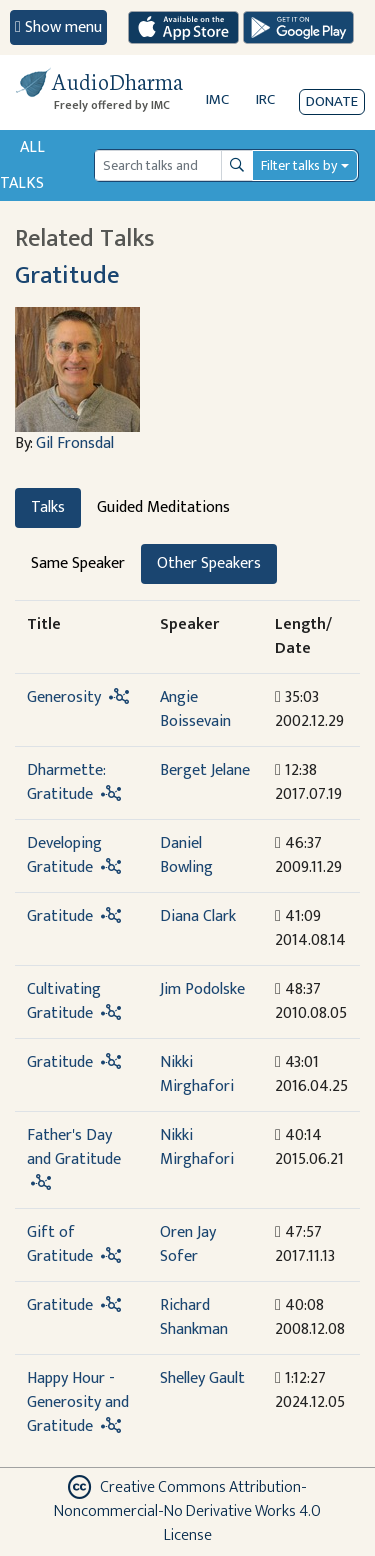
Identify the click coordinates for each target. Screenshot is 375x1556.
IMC (217, 99)
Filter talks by (299, 165)
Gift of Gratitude (60, 1244)
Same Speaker (78, 563)
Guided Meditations (163, 507)
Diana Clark (198, 916)
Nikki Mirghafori (197, 1074)
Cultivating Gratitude (64, 1001)
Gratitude (67, 275)
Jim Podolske (202, 989)
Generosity (64, 697)
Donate (332, 101)
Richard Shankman (194, 1317)
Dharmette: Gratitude (66, 782)
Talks (48, 507)
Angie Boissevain (195, 709)
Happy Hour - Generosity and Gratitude (78, 1402)
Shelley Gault (202, 1378)
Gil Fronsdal (75, 443)
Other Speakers (209, 563)
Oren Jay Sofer (188, 1244)
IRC (265, 99)
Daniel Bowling (186, 855)
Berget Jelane (205, 770)
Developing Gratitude (64, 855)
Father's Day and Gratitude (74, 1147)
